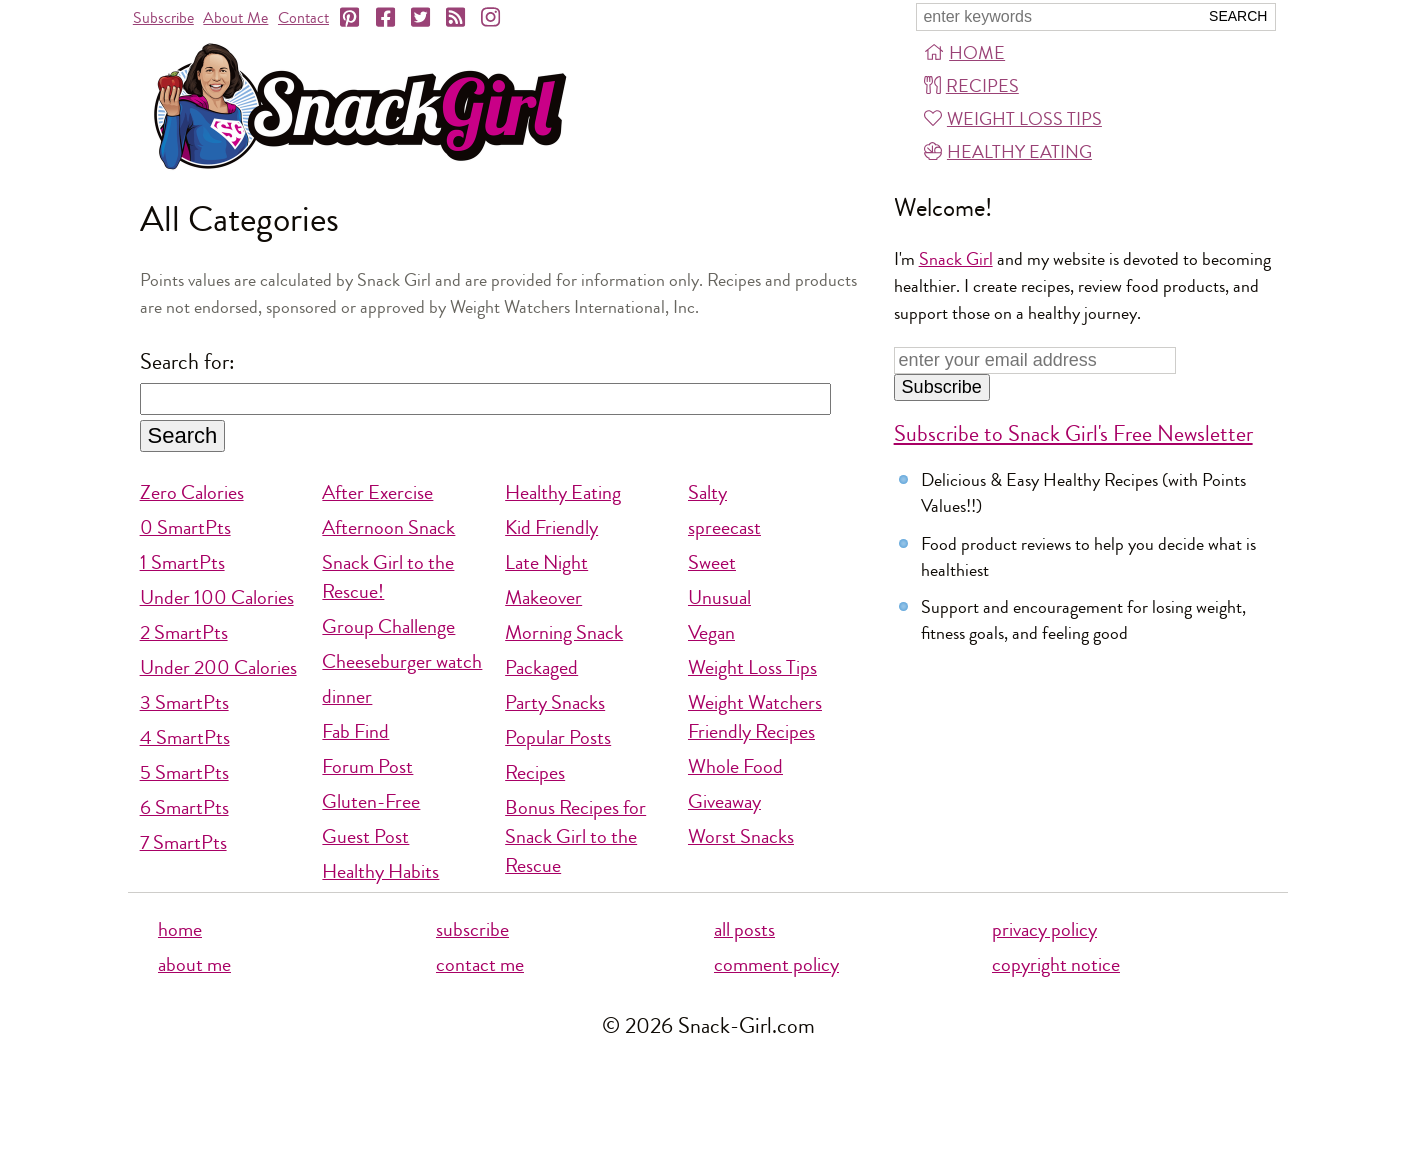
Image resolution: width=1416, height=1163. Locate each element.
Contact (303, 17)
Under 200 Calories (218, 667)
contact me (480, 964)
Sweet (712, 562)
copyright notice (1056, 964)
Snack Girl (956, 259)
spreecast (724, 527)
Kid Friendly (551, 527)
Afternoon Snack (388, 527)
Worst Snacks (741, 836)
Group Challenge (388, 626)
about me (194, 964)
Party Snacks (555, 702)
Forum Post (367, 766)
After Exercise (377, 492)
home (180, 929)
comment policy (776, 964)
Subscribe (163, 17)
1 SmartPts (182, 562)
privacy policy (1044, 929)
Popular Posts (558, 737)
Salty (707, 492)
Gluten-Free (371, 801)
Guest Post (365, 836)
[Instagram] (492, 18)
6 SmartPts (184, 807)
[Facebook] (387, 18)
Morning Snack (564, 632)
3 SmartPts (184, 702)
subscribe (472, 929)
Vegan (711, 632)
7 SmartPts (183, 842)
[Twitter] (422, 18)
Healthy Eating (1008, 152)
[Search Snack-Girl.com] (1057, 17)
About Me (235, 17)
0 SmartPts (185, 527)
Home (964, 53)
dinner (347, 696)
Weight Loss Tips (1013, 119)
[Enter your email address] (1035, 360)
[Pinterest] (351, 18)
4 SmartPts (185, 737)
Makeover (543, 597)
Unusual (719, 597)
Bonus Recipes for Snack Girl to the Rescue (575, 836)
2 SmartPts (184, 632)
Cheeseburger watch (402, 661)
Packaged (541, 667)
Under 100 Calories (217, 597)
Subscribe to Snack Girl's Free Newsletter (1073, 434)
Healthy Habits (380, 871)
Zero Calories (192, 492)
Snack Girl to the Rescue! (388, 577)
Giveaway (724, 801)
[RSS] (457, 18)
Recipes (971, 86)
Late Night (546, 562)
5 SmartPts (184, 772)
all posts (744, 929)
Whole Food (735, 766)
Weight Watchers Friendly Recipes (755, 717)
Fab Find (355, 731)
